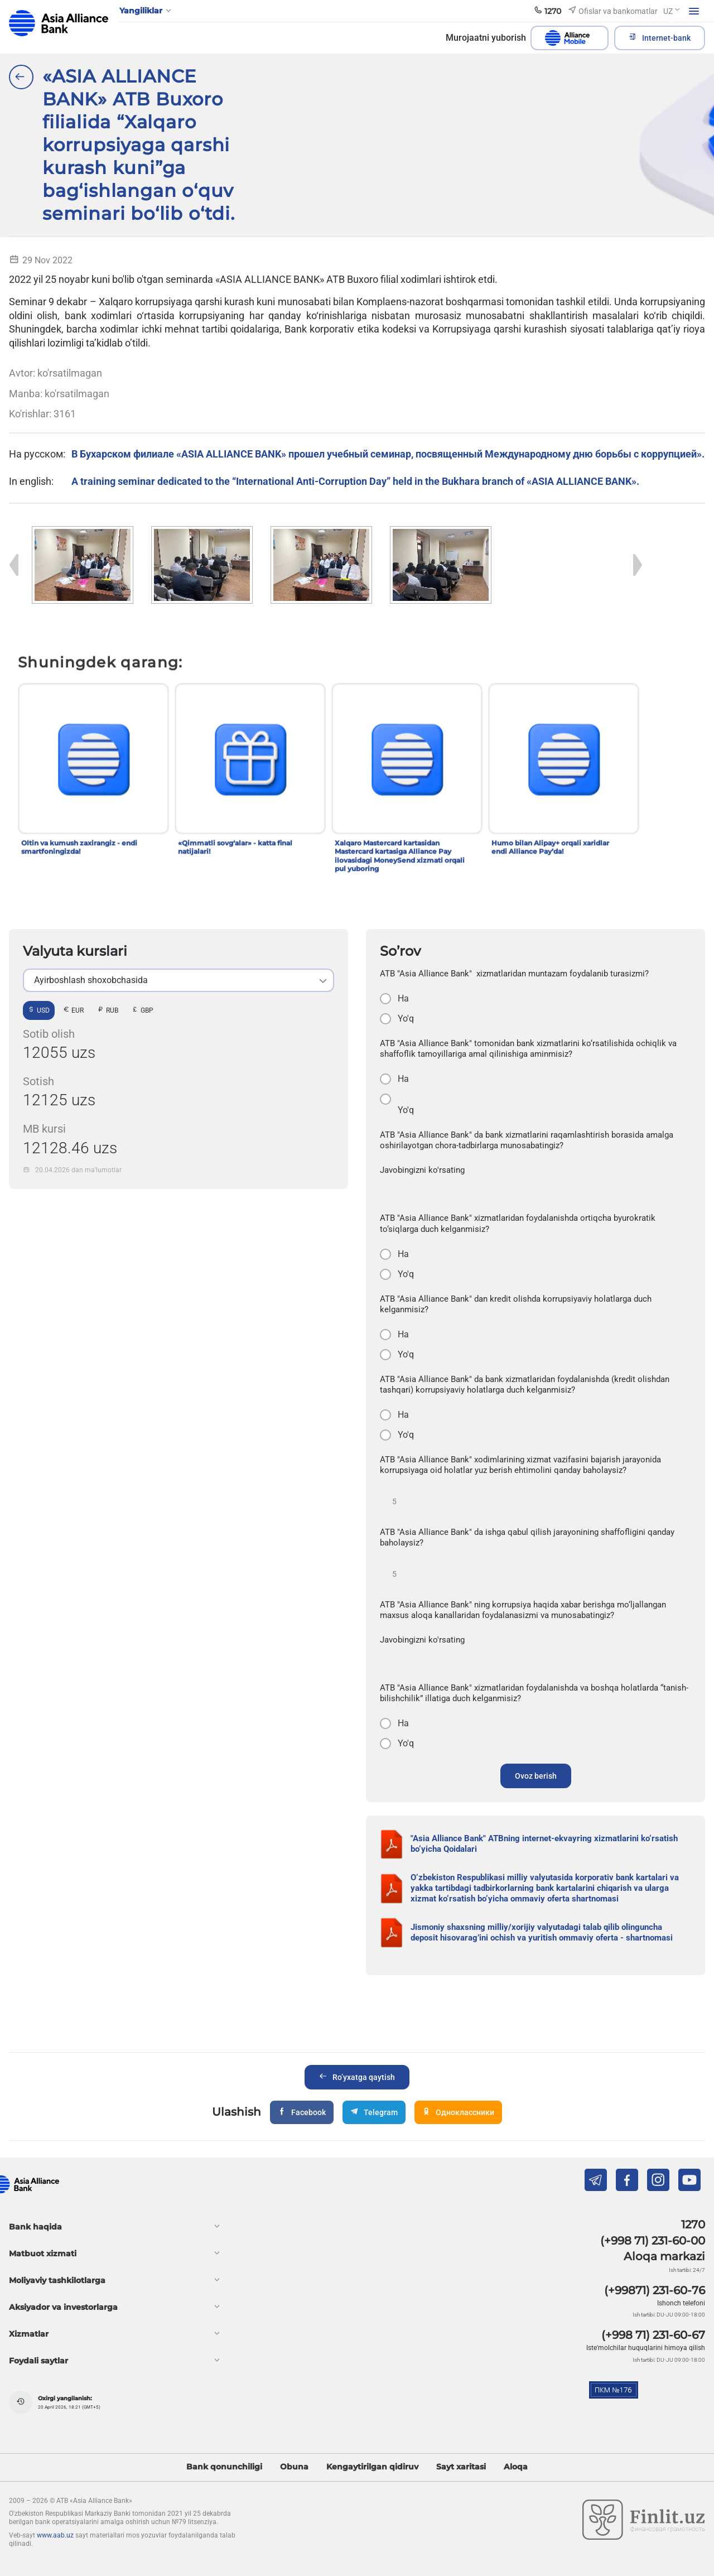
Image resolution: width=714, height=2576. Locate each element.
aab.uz (58, 23)
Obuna (294, 2467)
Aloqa (516, 2467)
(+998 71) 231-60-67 (653, 2335)
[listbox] (178, 980)
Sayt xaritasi (461, 2467)
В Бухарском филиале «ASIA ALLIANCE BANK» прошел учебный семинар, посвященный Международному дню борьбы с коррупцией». (388, 454)
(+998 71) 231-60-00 (652, 2240)
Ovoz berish (536, 1775)
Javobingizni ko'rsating (422, 1170)
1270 (693, 2224)
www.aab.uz (55, 2535)
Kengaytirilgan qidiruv (372, 2467)
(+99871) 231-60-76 (654, 2290)
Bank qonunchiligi (224, 2467)
